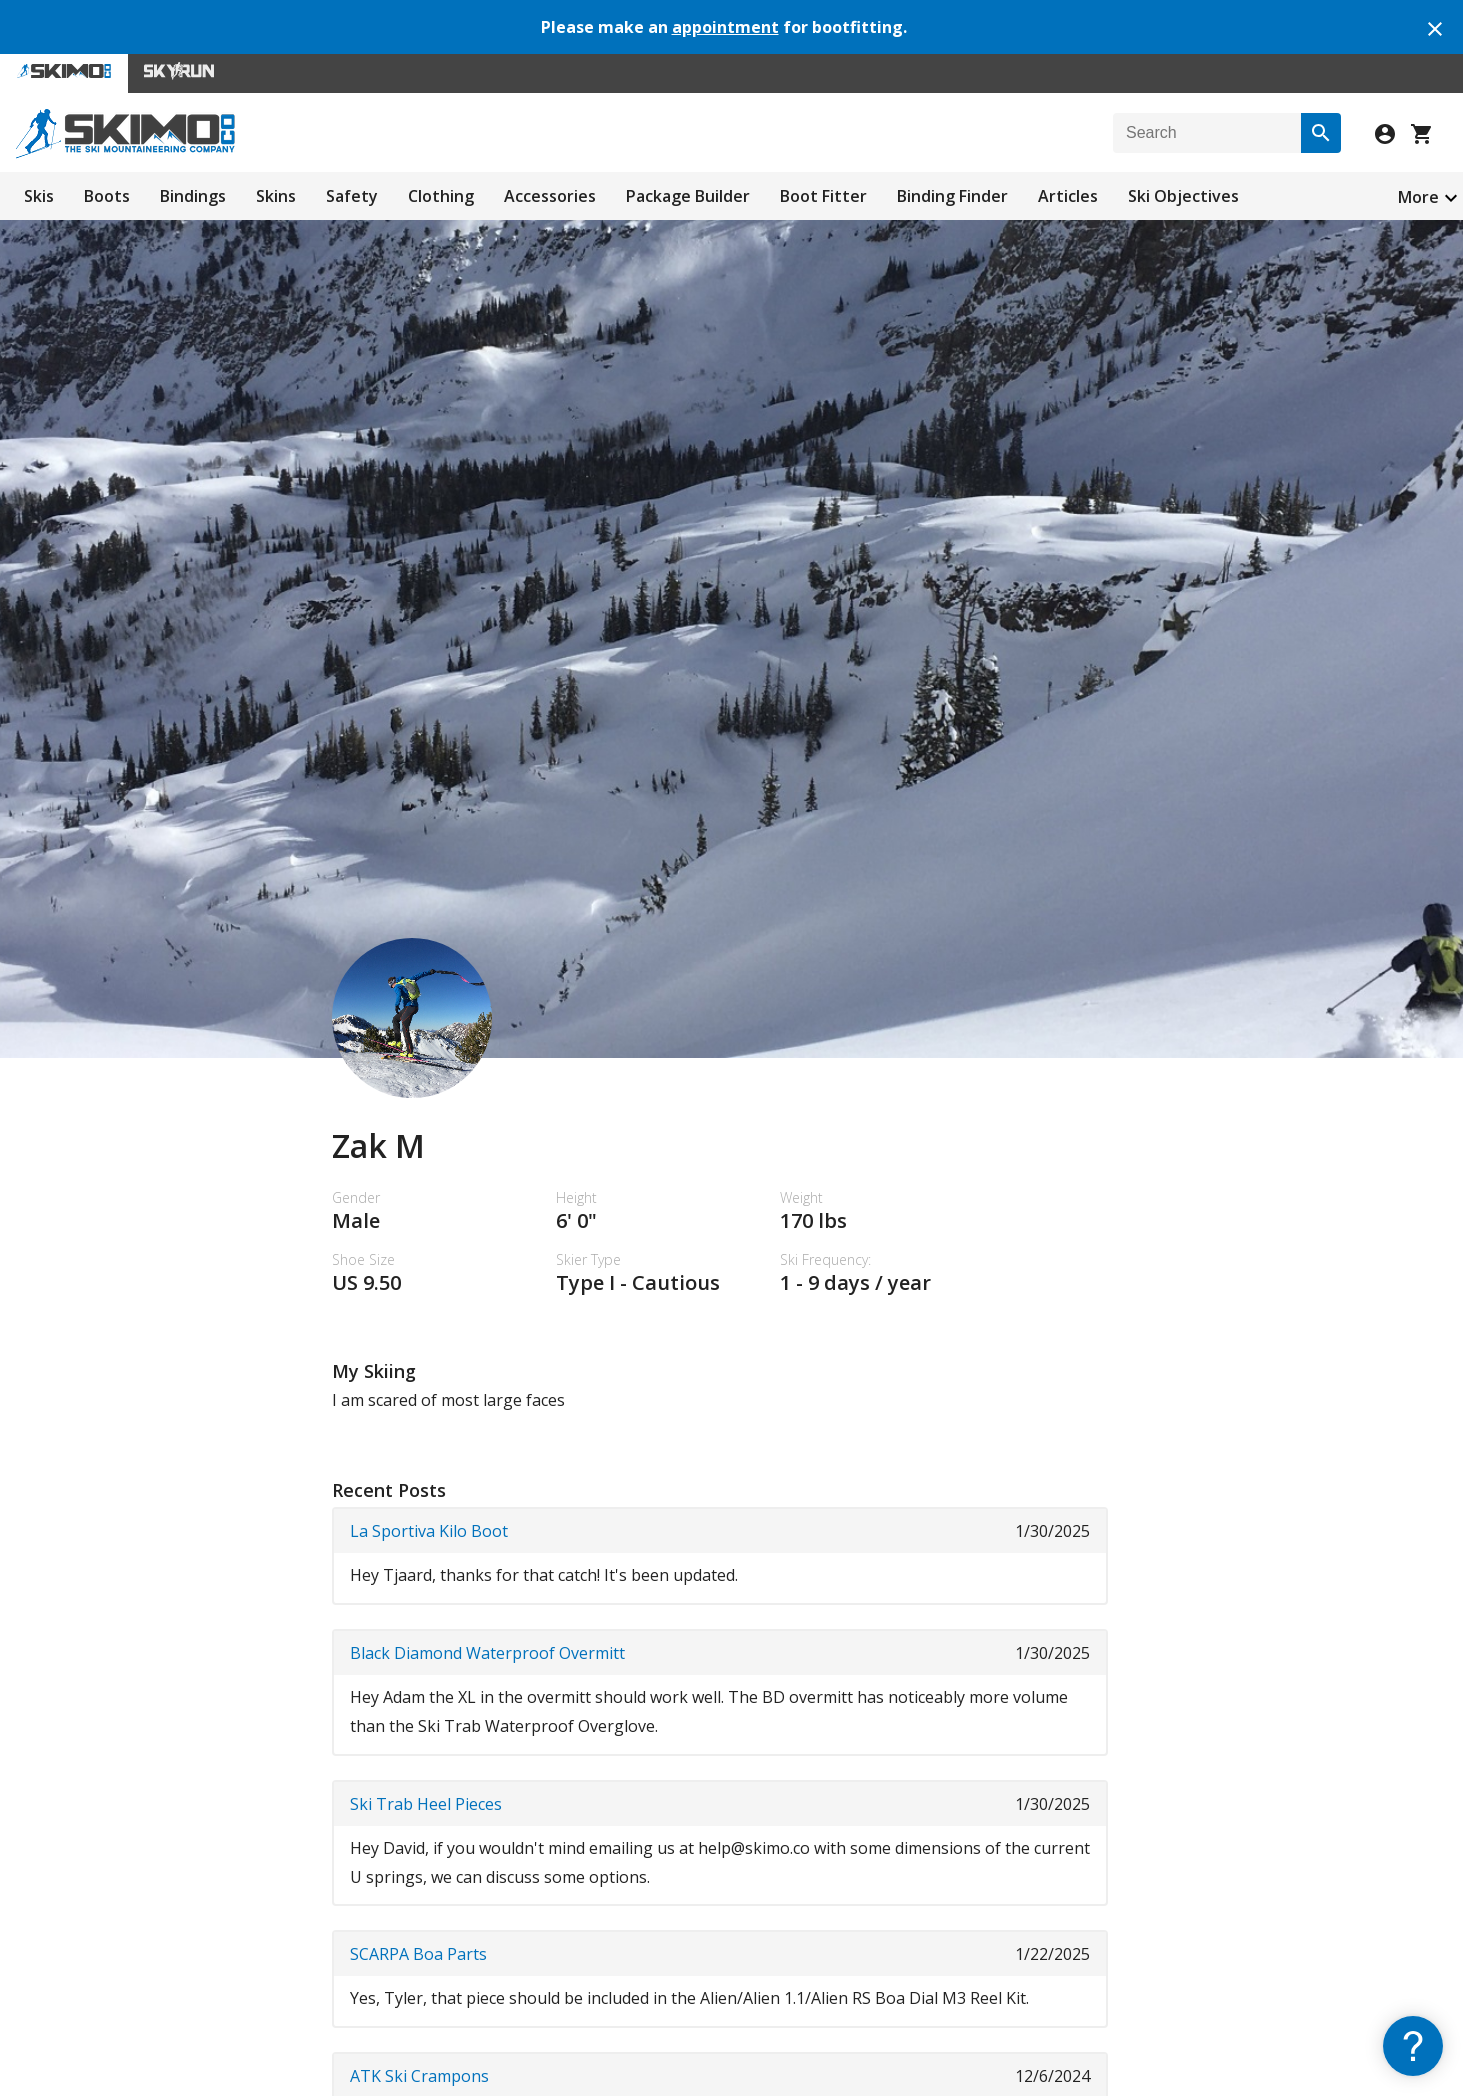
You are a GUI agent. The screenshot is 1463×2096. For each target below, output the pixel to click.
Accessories (550, 196)
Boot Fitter (823, 196)
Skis (39, 196)
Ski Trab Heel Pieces (426, 1804)
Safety (352, 196)
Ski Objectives (1183, 196)
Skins (276, 196)
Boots (107, 196)
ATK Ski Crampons (419, 2076)
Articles (1068, 196)
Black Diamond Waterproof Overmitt (487, 1653)
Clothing (441, 196)
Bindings (193, 196)
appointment (725, 27)
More (1418, 197)
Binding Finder (952, 196)
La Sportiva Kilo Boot (429, 1531)
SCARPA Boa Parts (418, 1954)
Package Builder (688, 196)
